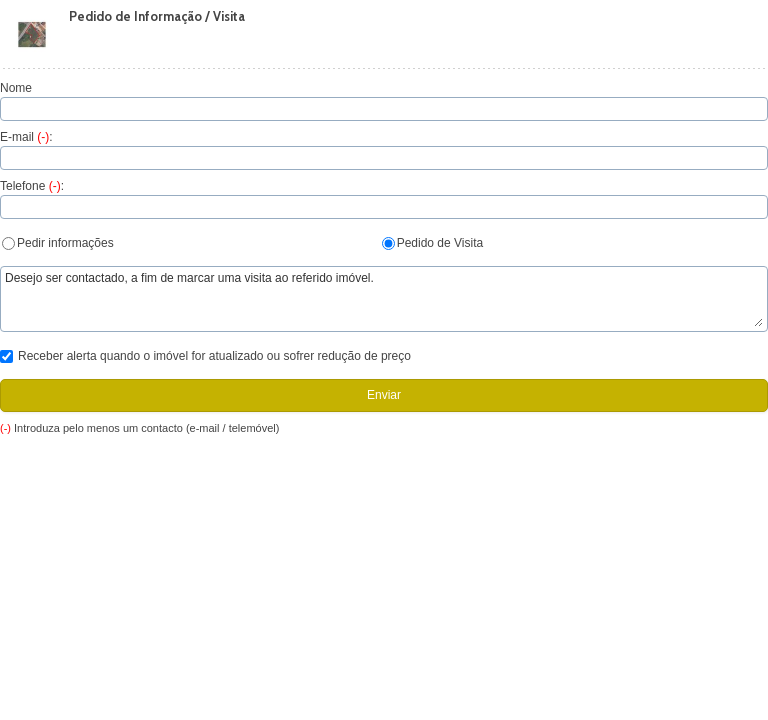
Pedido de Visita (433, 243)
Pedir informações (58, 243)
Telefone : (32, 186)
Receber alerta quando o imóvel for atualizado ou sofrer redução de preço (205, 356)
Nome (16, 88)
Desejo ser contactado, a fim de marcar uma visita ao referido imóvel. (384, 299)
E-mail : (26, 137)
